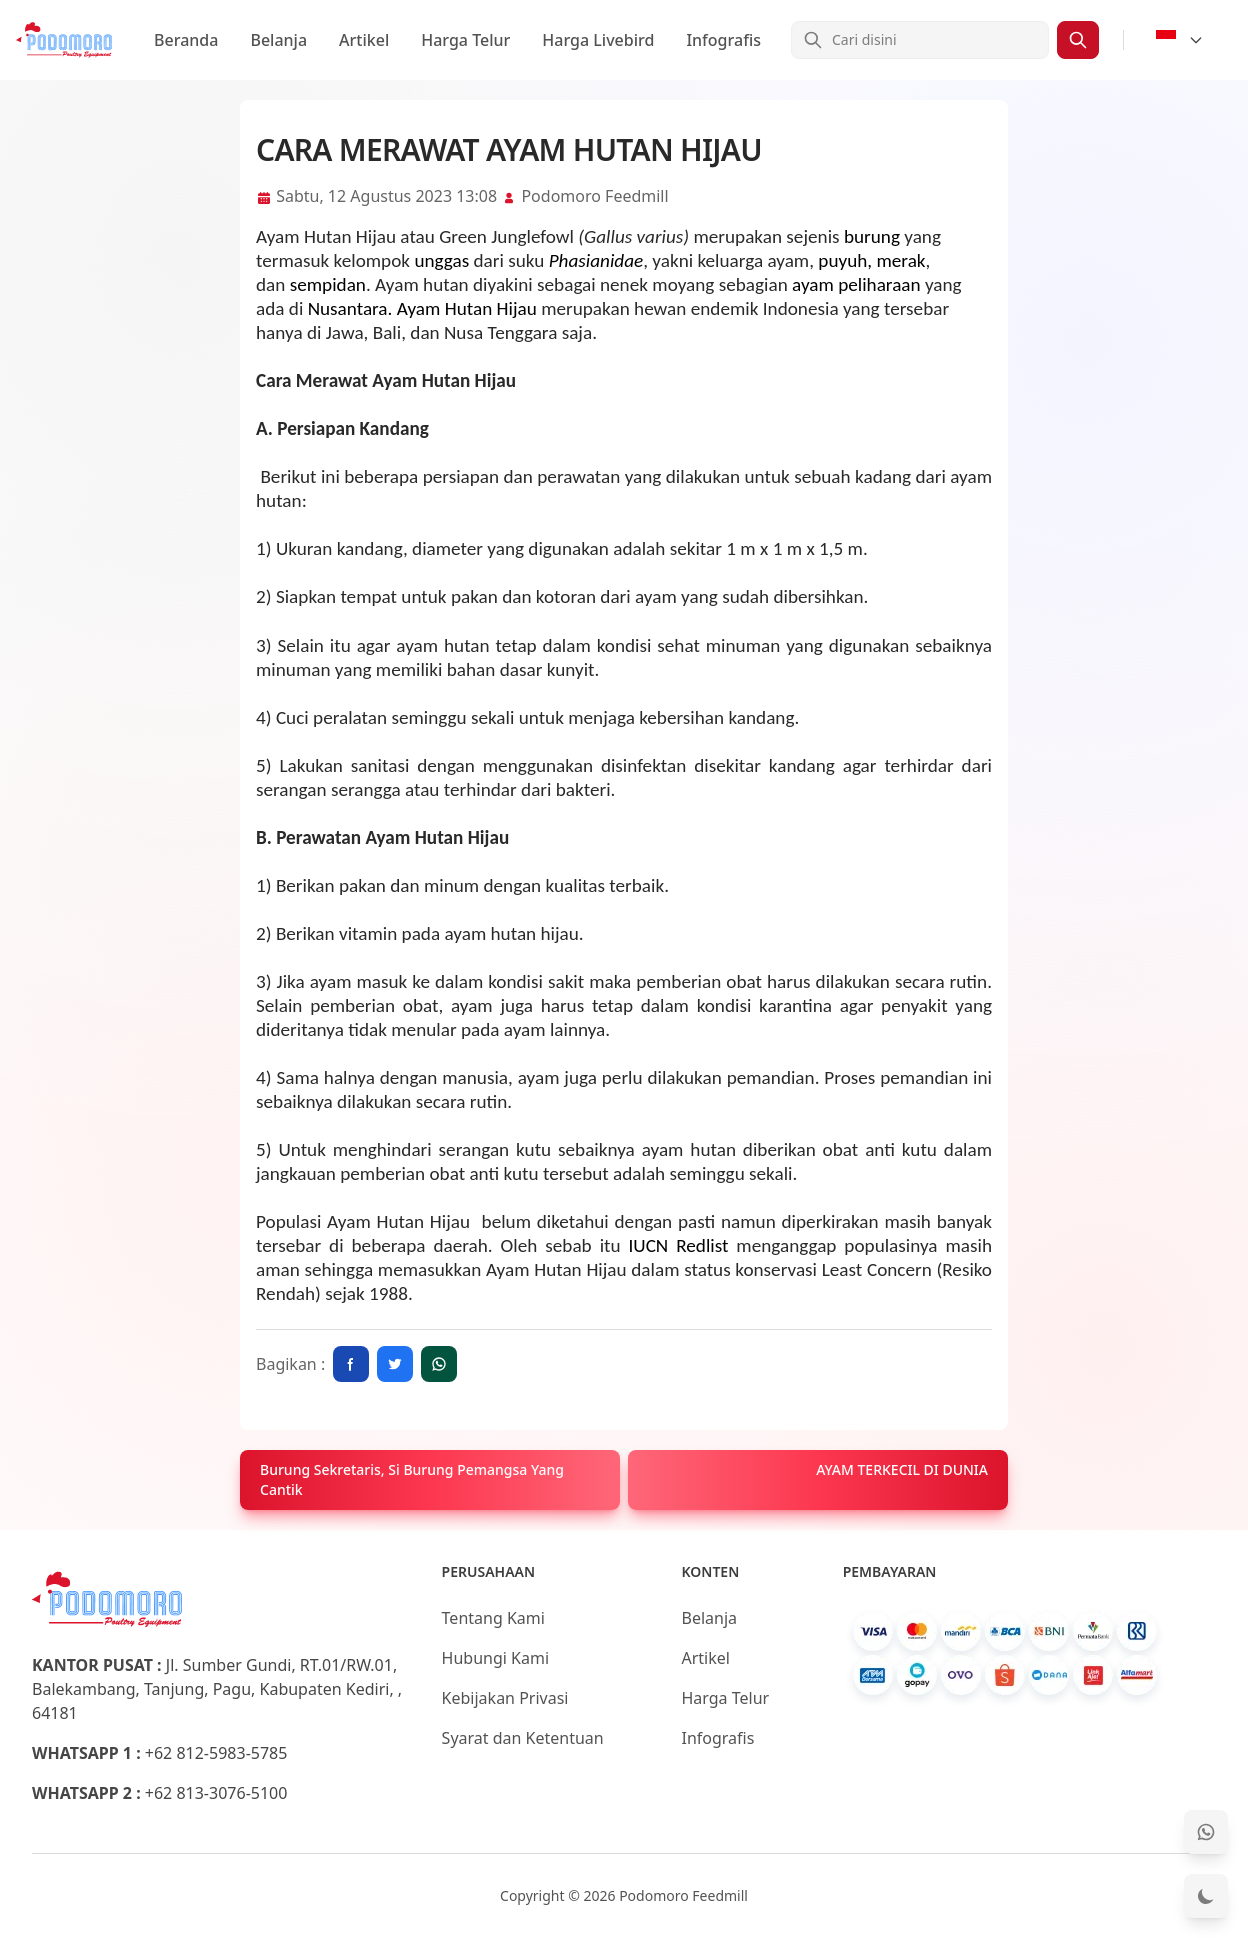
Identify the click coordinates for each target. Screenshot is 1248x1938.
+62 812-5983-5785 (216, 1753)
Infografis (723, 40)
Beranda (186, 40)
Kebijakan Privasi (505, 1698)
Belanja (278, 40)
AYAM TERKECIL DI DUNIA (902, 1469)
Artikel (364, 40)
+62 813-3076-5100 (216, 1793)
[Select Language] (1180, 40)
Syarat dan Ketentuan (523, 1738)
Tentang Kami (493, 1618)
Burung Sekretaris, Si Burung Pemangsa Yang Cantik (412, 1479)
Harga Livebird (598, 40)
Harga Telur (465, 40)
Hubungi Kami (495, 1658)
